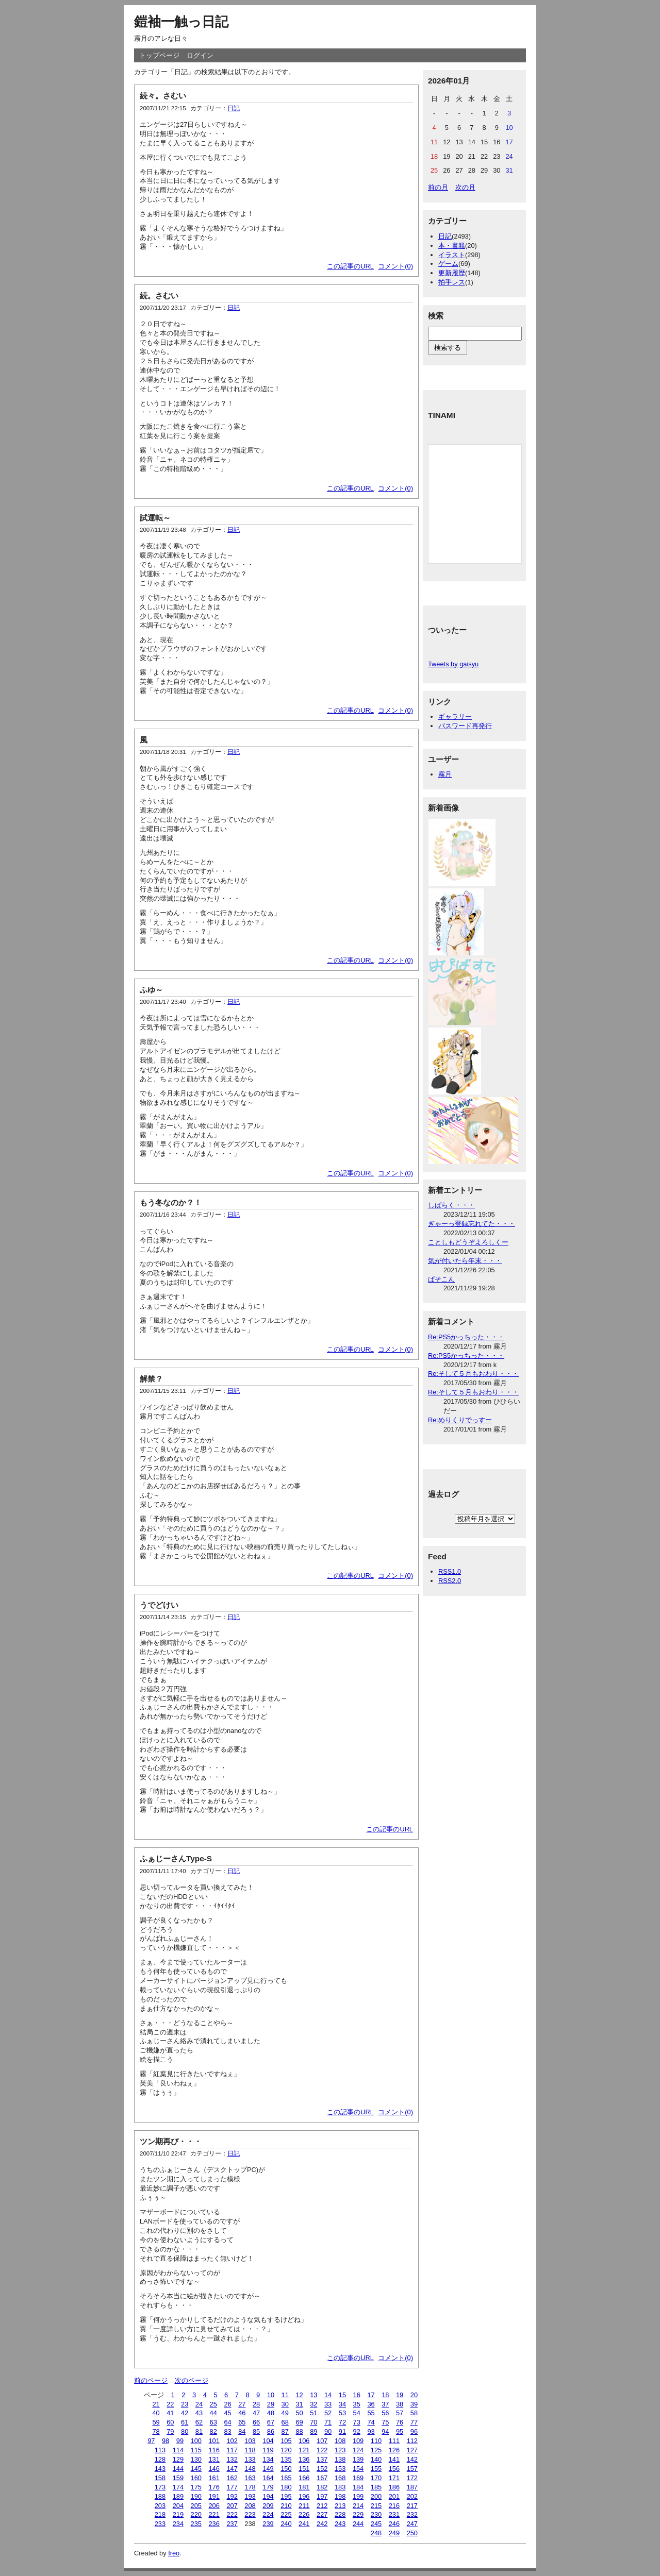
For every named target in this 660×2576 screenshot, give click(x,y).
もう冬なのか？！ (171, 1202)
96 (414, 2431)
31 (299, 2404)
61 (184, 2422)
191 (214, 2496)
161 (214, 2478)
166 (304, 2478)
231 (394, 2514)
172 (412, 2478)
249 (394, 2533)
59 (155, 2422)
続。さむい (159, 295)
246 (394, 2524)
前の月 (438, 187)
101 (214, 2441)
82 (213, 2431)
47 (256, 2413)
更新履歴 (451, 273)
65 (241, 2422)
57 (399, 2413)
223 (249, 2514)
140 (376, 2459)
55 (370, 2413)
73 (356, 2422)
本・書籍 (451, 245)
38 (399, 2404)
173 (160, 2487)
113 (160, 2450)
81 (199, 2431)
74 (370, 2422)
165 (285, 2478)
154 (358, 2468)
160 (196, 2478)
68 (285, 2422)
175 (196, 2487)
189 (178, 2496)
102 (231, 2441)
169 (358, 2478)
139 (358, 2459)
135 (285, 2459)
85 (256, 2431)
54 (356, 2413)
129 (178, 2459)
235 (196, 2524)
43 (199, 2413)
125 (376, 2450)
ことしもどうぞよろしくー (468, 1242)
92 (356, 2431)
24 (199, 2404)
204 (178, 2506)
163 (249, 2478)
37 (385, 2404)
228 (340, 2514)
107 (322, 2441)
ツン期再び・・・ (171, 2141)
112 (412, 2441)
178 (249, 2487)
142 (412, 2459)
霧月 (445, 774)
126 (394, 2450)
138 (340, 2459)
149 (267, 2468)
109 (358, 2441)
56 (385, 2413)
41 (170, 2413)
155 (376, 2468)
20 (414, 2395)
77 (414, 2422)
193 (249, 2496)
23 (184, 2404)
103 (249, 2441)
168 (340, 2478)
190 (196, 2496)
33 (328, 2404)
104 (267, 2441)
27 (241, 2404)
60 (170, 2422)
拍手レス (451, 282)
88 (299, 2431)
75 (385, 2422)
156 (394, 2468)
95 (399, 2431)
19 (399, 2395)
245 (376, 2524)
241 (304, 2524)
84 (241, 2431)
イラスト (451, 255)
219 (178, 2514)
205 (196, 2506)
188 (160, 2496)
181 (304, 2487)
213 (340, 2506)
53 (342, 2413)
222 (231, 2514)
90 (328, 2431)
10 (270, 2395)
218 (160, 2514)
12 (299, 2395)
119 (267, 2450)
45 (227, 2413)
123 (340, 2450)
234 (178, 2524)
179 (267, 2487)
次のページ (191, 2380)
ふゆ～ (151, 989)
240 (285, 2524)
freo (173, 2553)
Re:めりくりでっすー (460, 1420)
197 (322, 2496)
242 (322, 2524)
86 (270, 2431)
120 (285, 2450)
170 (376, 2478)
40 (155, 2413)
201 (394, 2496)
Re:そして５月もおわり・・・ (473, 1373)
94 (385, 2431)
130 (196, 2459)
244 (358, 2524)
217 (412, 2506)
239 (267, 2524)
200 (376, 2496)
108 (340, 2441)
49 (285, 2413)
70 (313, 2422)
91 (342, 2431)
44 (213, 2413)
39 (414, 2404)
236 (214, 2524)
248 (376, 2533)
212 (322, 2506)
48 (270, 2413)
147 (231, 2468)
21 (155, 2404)
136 (304, 2459)
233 (160, 2524)
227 (322, 2514)
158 (160, 2478)
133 (249, 2459)
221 (214, 2514)
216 (394, 2506)
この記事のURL (350, 266)
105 (285, 2441)
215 (376, 2506)
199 (358, 2496)
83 (227, 2431)
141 (394, 2459)
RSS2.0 (449, 1581)
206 (214, 2506)
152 (322, 2468)
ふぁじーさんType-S (176, 1858)
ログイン (200, 55)
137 (322, 2459)
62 (199, 2422)
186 (394, 2487)
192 (231, 2496)
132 (231, 2459)
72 (342, 2422)
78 (155, 2431)
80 (184, 2431)
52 (328, 2413)
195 (285, 2496)
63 (213, 2422)
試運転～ (155, 517)
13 (313, 2395)
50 (299, 2413)
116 (214, 2450)
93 (370, 2431)
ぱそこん (441, 1279)
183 (340, 2487)
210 (285, 2506)
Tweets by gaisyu (453, 664)
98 (165, 2441)
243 (340, 2524)
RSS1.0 (449, 1571)
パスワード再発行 (465, 726)
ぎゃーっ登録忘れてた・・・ (471, 1223)
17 (370, 2395)
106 (304, 2441)
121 (304, 2450)
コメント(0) (395, 266)
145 (196, 2468)
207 (231, 2506)
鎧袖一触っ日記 (181, 21)
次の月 (465, 187)
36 (370, 2404)
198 (340, 2496)
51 (313, 2413)
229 (358, 2514)
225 (285, 2514)
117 (231, 2450)
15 (342, 2395)
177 (231, 2487)
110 (376, 2441)
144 (178, 2468)
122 (322, 2450)
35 (356, 2404)
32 (313, 2404)
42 (184, 2413)
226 (304, 2514)
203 (160, 2506)
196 (304, 2496)
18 (385, 2395)
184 (358, 2487)
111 (394, 2441)
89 (313, 2431)
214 (358, 2506)
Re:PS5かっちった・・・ (466, 1337)
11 (285, 2395)
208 (249, 2506)
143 (160, 2468)
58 (414, 2413)
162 (231, 2478)
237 (231, 2524)
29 (270, 2404)
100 (196, 2441)
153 (340, 2468)
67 (270, 2422)
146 (214, 2468)
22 (170, 2404)
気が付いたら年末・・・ (465, 1261)
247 (412, 2524)
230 (376, 2514)
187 (412, 2487)
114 (178, 2450)
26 (227, 2404)
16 (356, 2395)
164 (267, 2478)
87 (285, 2431)
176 (214, 2487)
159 (178, 2478)
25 (213, 2404)
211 (304, 2506)
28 (256, 2404)
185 (376, 2487)
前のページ (151, 2380)
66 (256, 2422)
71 (328, 2422)
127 (412, 2450)
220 (196, 2514)
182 (322, 2487)
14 (328, 2395)
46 (241, 2413)
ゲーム (448, 263)
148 (249, 2468)
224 (267, 2514)
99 (180, 2441)
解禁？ (151, 1378)
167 (322, 2478)
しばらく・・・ (451, 1205)
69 (299, 2422)
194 (267, 2496)
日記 (233, 108)
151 (304, 2468)
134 (267, 2459)
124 (358, 2450)
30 (285, 2404)
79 (170, 2431)
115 (196, 2450)
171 (394, 2478)
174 (178, 2487)
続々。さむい (163, 95)
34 (342, 2404)
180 (285, 2487)
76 (399, 2422)
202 (412, 2496)
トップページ (159, 55)
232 (412, 2514)
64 (227, 2422)
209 (267, 2506)
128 (160, 2459)
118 (249, 2450)
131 (214, 2459)
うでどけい (159, 1605)
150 (285, 2468)
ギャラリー (455, 716)
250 (412, 2533)
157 (412, 2468)
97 (151, 2441)
